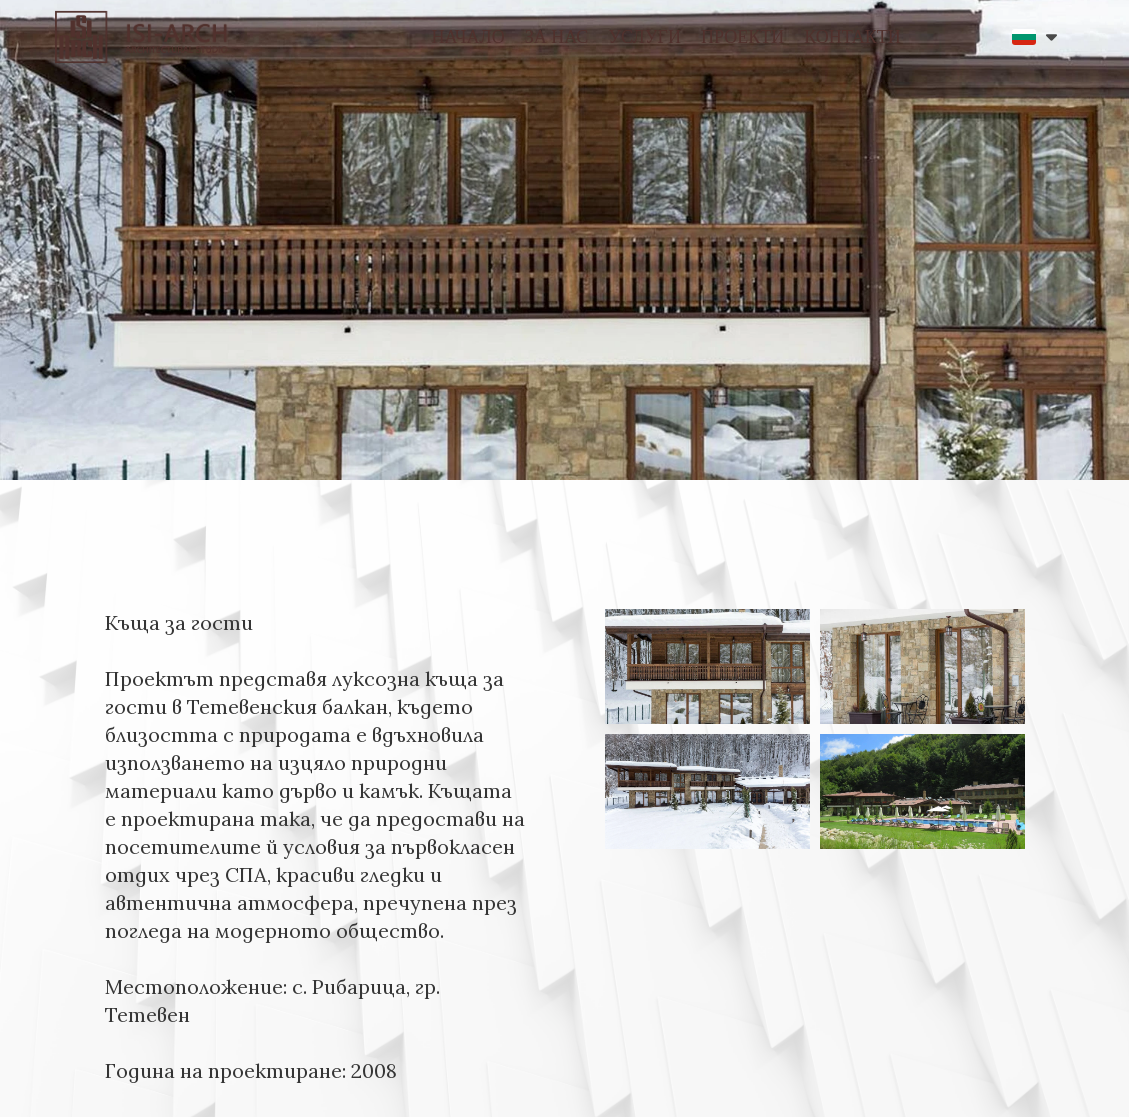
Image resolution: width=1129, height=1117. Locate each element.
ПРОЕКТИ (742, 37)
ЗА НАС (557, 37)
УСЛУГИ (644, 37)
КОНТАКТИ (852, 37)
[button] (1034, 37)
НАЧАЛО (467, 37)
